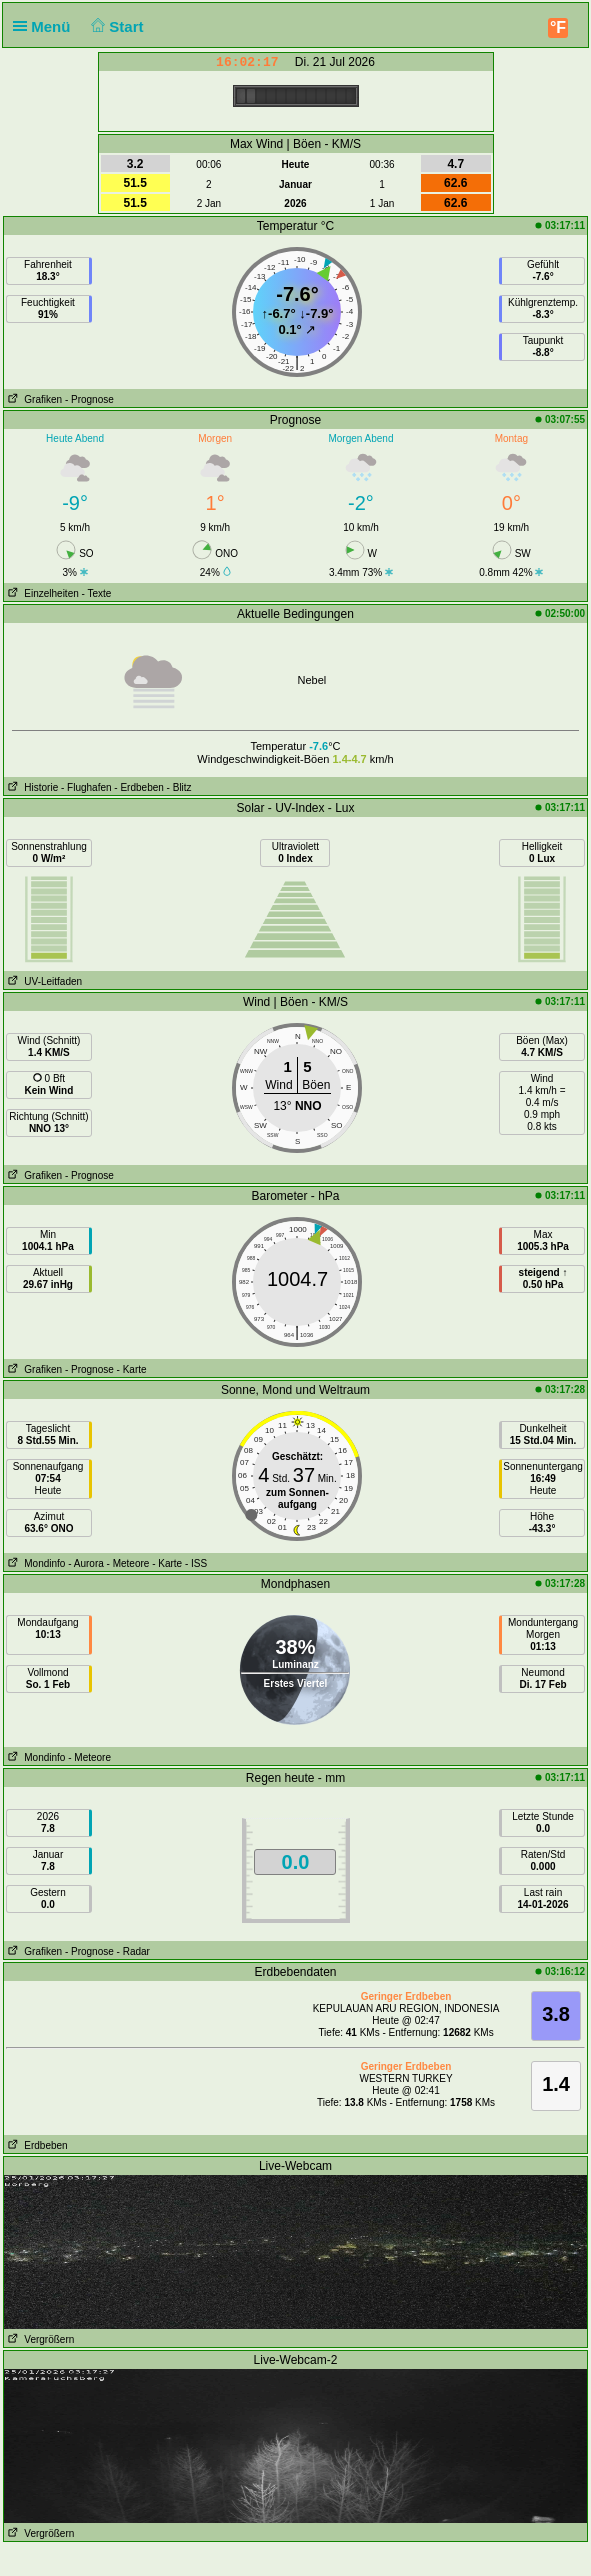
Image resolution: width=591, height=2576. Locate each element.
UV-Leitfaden (43, 981)
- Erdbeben (138, 787)
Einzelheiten (41, 593)
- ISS (196, 1563)
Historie (31, 787)
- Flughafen (86, 787)
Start (115, 26)
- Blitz (179, 787)
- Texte (97, 593)
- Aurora (86, 1563)
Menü (46, 26)
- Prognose (89, 399)
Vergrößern (39, 2339)
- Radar (133, 1951)
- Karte (132, 1369)
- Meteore (128, 1563)
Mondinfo (34, 1563)
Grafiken (33, 399)
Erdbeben (36, 2145)
